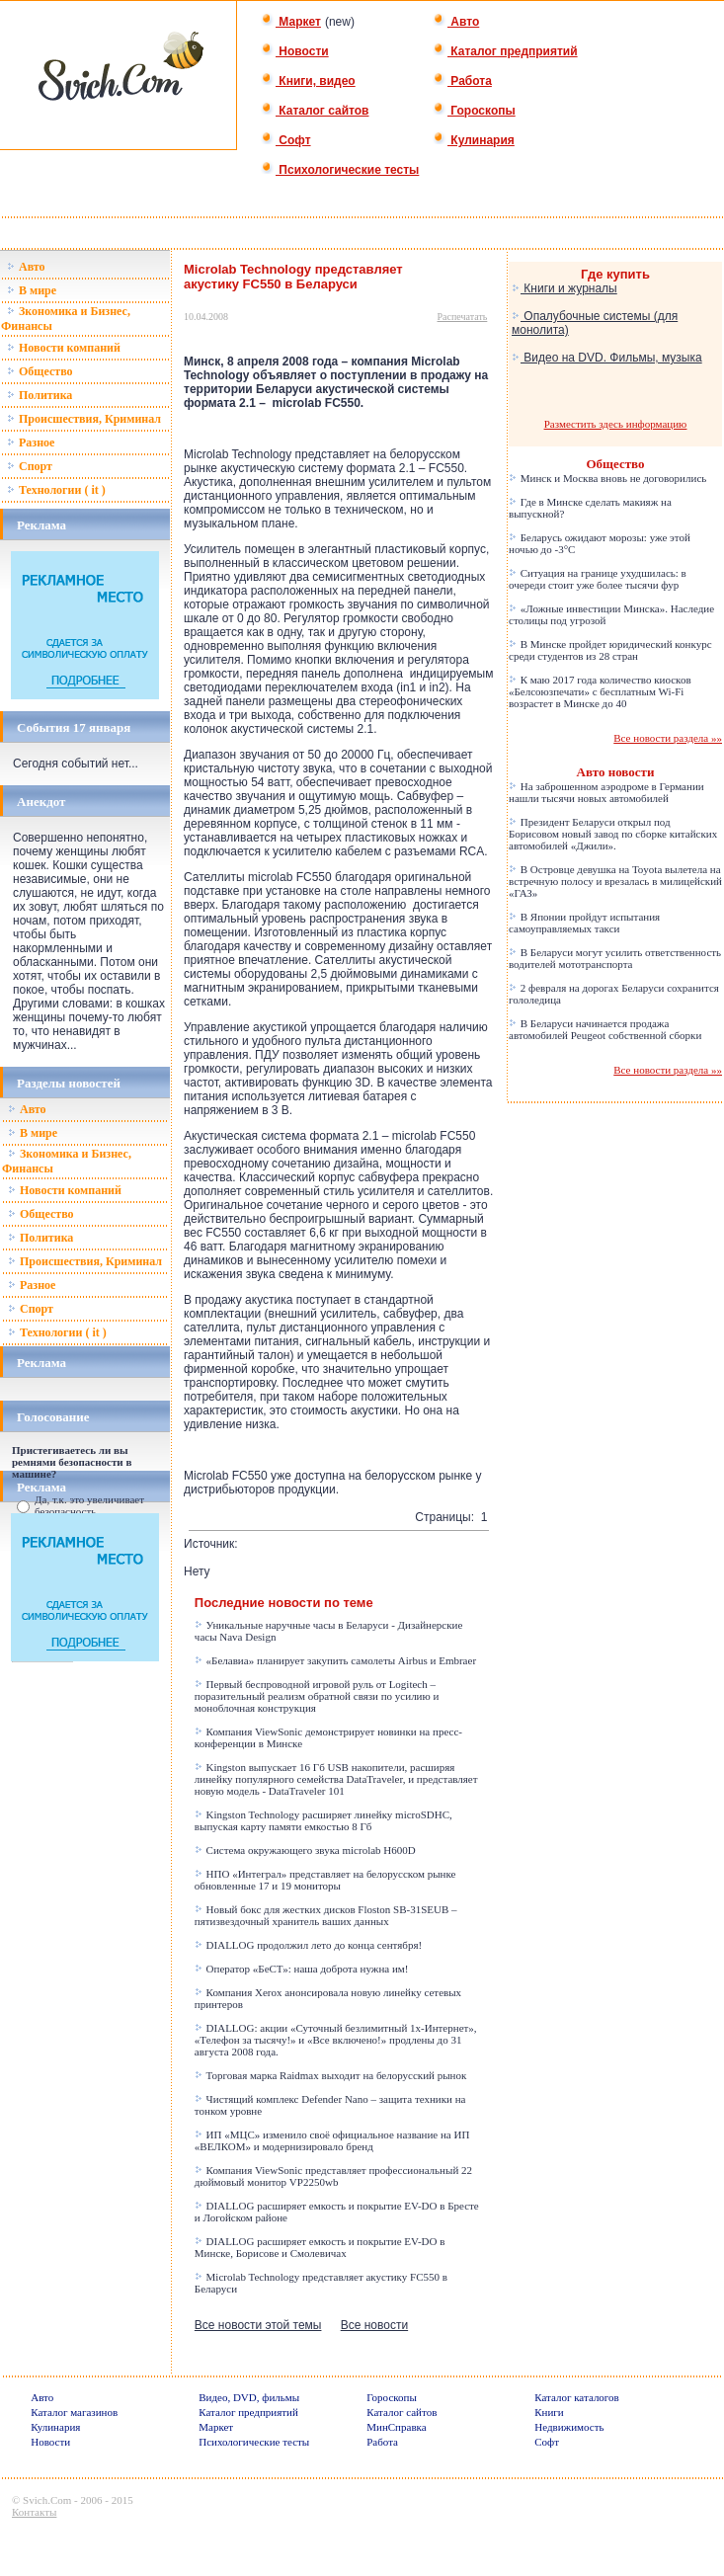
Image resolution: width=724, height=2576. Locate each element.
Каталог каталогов (576, 2397)
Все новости (374, 2325)
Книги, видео (308, 81)
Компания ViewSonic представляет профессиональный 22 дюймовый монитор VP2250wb (333, 2176)
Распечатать (463, 316)
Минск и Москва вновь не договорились (607, 478)
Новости (295, 51)
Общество (40, 371)
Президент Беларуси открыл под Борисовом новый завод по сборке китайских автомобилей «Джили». (613, 833)
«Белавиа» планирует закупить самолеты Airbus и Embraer (335, 1660)
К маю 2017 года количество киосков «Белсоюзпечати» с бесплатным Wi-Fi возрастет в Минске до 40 (600, 691)
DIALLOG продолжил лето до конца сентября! (308, 1945)
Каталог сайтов (314, 111)
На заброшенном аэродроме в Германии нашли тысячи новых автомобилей (606, 792)
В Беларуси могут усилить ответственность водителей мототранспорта (615, 958)
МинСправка (396, 2427)
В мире (31, 290)
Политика (39, 395)
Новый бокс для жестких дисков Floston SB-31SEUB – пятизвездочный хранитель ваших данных (326, 1915)
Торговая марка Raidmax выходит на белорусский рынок (331, 2075)
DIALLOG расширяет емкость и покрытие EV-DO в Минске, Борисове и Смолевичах (320, 2247)
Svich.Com (47, 2500)
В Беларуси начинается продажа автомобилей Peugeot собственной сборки (605, 1029)
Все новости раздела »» (667, 738)
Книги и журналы (564, 288)
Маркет (291, 22)
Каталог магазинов (74, 2412)
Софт (286, 140)
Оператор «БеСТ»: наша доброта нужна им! (302, 1968)
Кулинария (474, 140)
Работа (462, 81)
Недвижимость (568, 2427)
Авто (456, 22)
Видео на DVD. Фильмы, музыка (607, 357)
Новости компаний (64, 348)
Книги (549, 2412)
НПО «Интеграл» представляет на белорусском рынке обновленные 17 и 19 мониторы (325, 1880)
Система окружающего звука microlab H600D (305, 1850)
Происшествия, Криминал (84, 419)
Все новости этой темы (258, 2325)
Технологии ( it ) (56, 490)
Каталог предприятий (505, 51)
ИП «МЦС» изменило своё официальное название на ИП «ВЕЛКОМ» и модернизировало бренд (332, 2140)
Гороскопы (474, 111)
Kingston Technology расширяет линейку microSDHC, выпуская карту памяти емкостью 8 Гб (323, 1820)
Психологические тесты (340, 170)
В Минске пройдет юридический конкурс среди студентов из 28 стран (610, 650)
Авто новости (616, 772)
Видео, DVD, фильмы (249, 2397)
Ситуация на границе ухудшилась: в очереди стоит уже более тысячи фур (597, 579)
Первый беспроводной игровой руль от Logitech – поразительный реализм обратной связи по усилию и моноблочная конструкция (317, 1696)
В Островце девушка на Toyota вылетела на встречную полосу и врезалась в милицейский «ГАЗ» (615, 881)
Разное (30, 442)
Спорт (29, 466)
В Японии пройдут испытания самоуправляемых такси (584, 922)
